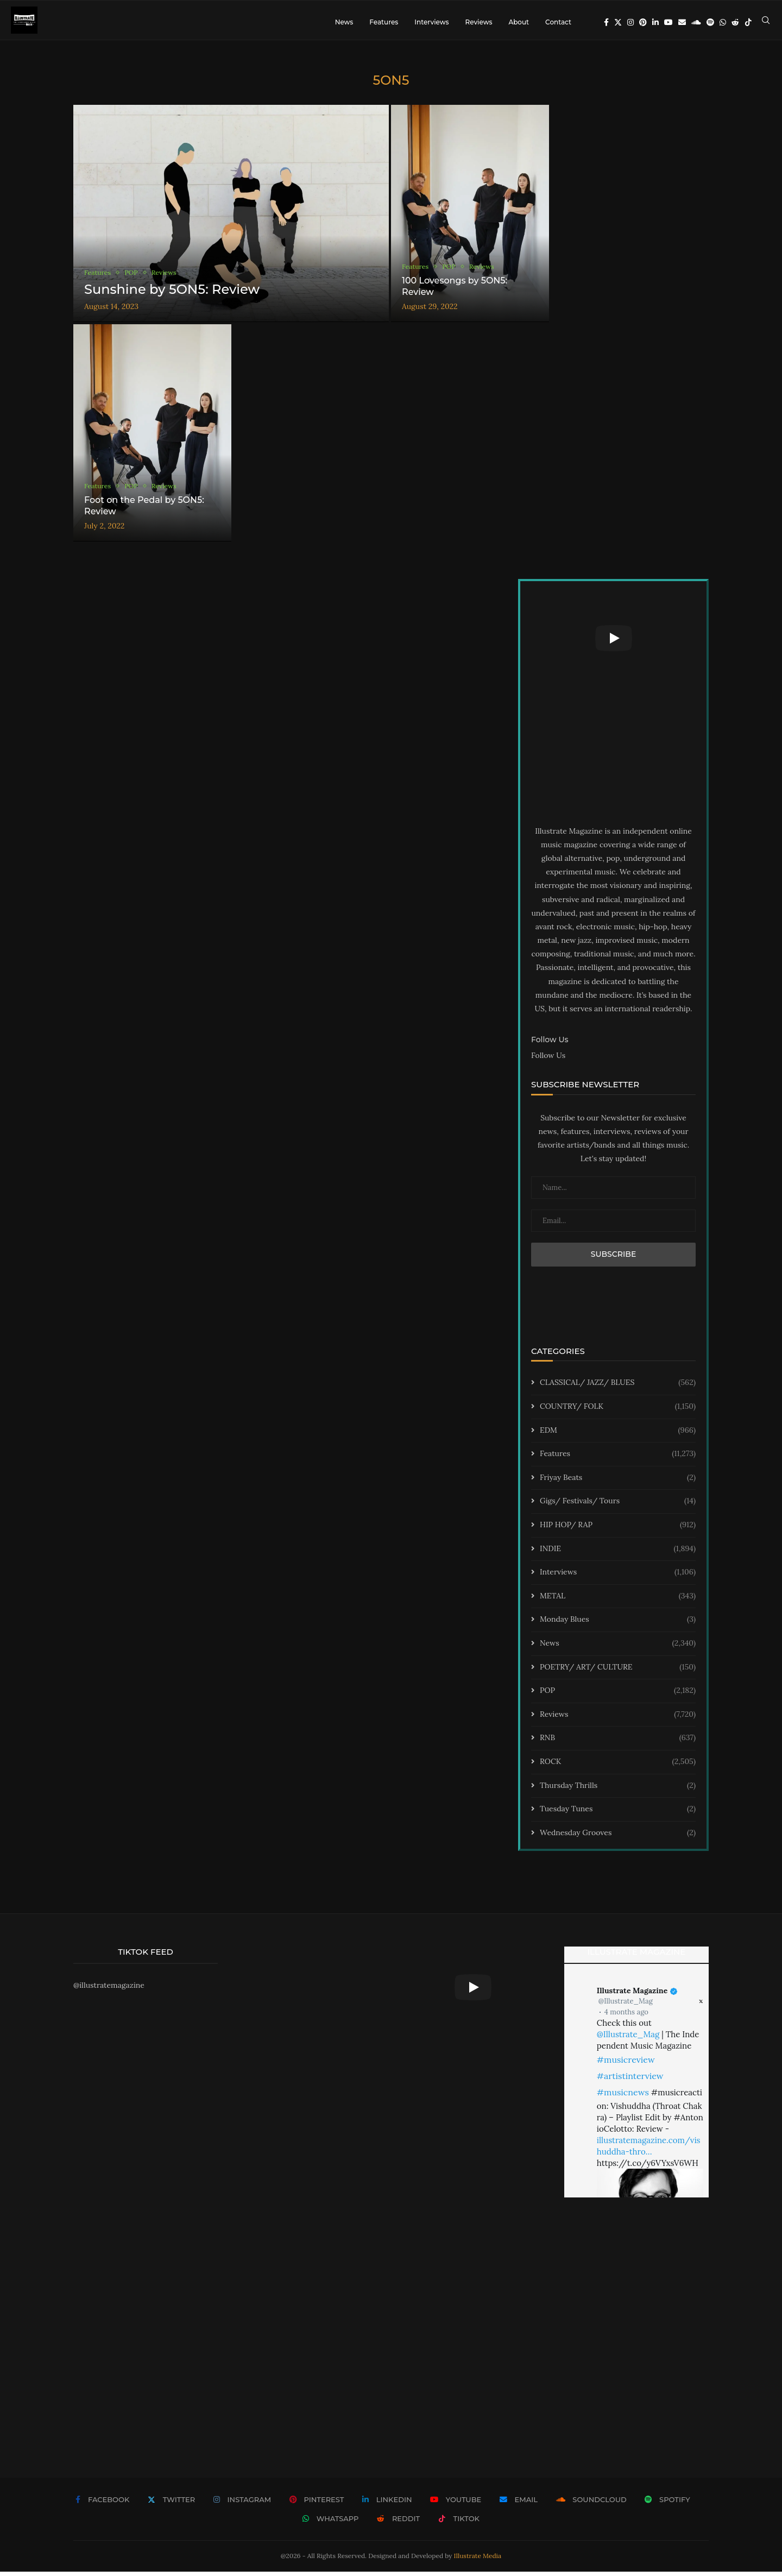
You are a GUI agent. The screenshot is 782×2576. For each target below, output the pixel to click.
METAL (618, 1600)
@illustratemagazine (108, 1989)
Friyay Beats (618, 1481)
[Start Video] (613, 642)
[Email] (682, 22)
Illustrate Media (478, 2560)
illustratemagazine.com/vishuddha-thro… (649, 2150)
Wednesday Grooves (618, 1836)
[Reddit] (735, 22)
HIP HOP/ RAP (618, 1529)
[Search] (765, 22)
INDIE (618, 1552)
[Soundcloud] (696, 22)
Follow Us (548, 1060)
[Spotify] (710, 22)
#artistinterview (630, 2079)
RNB (618, 1742)
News (344, 22)
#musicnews (623, 2095)
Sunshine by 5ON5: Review (172, 293)
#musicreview (626, 2063)
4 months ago (626, 2015)
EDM (618, 1434)
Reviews (478, 22)
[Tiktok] (748, 22)
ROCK (618, 1766)
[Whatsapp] (723, 22)
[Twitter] (618, 22)
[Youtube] (668, 22)
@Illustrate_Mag (625, 2005)
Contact (558, 22)
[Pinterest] (643, 22)
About (518, 22)
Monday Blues (618, 1623)
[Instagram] (630, 22)
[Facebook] (606, 22)
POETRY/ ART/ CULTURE (618, 1671)
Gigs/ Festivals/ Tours (618, 1505)
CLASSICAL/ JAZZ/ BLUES (618, 1387)
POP (618, 1695)
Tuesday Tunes (618, 1813)
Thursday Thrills (618, 1789)
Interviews (431, 22)
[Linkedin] (655, 22)
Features (383, 22)
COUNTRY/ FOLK (618, 1411)
